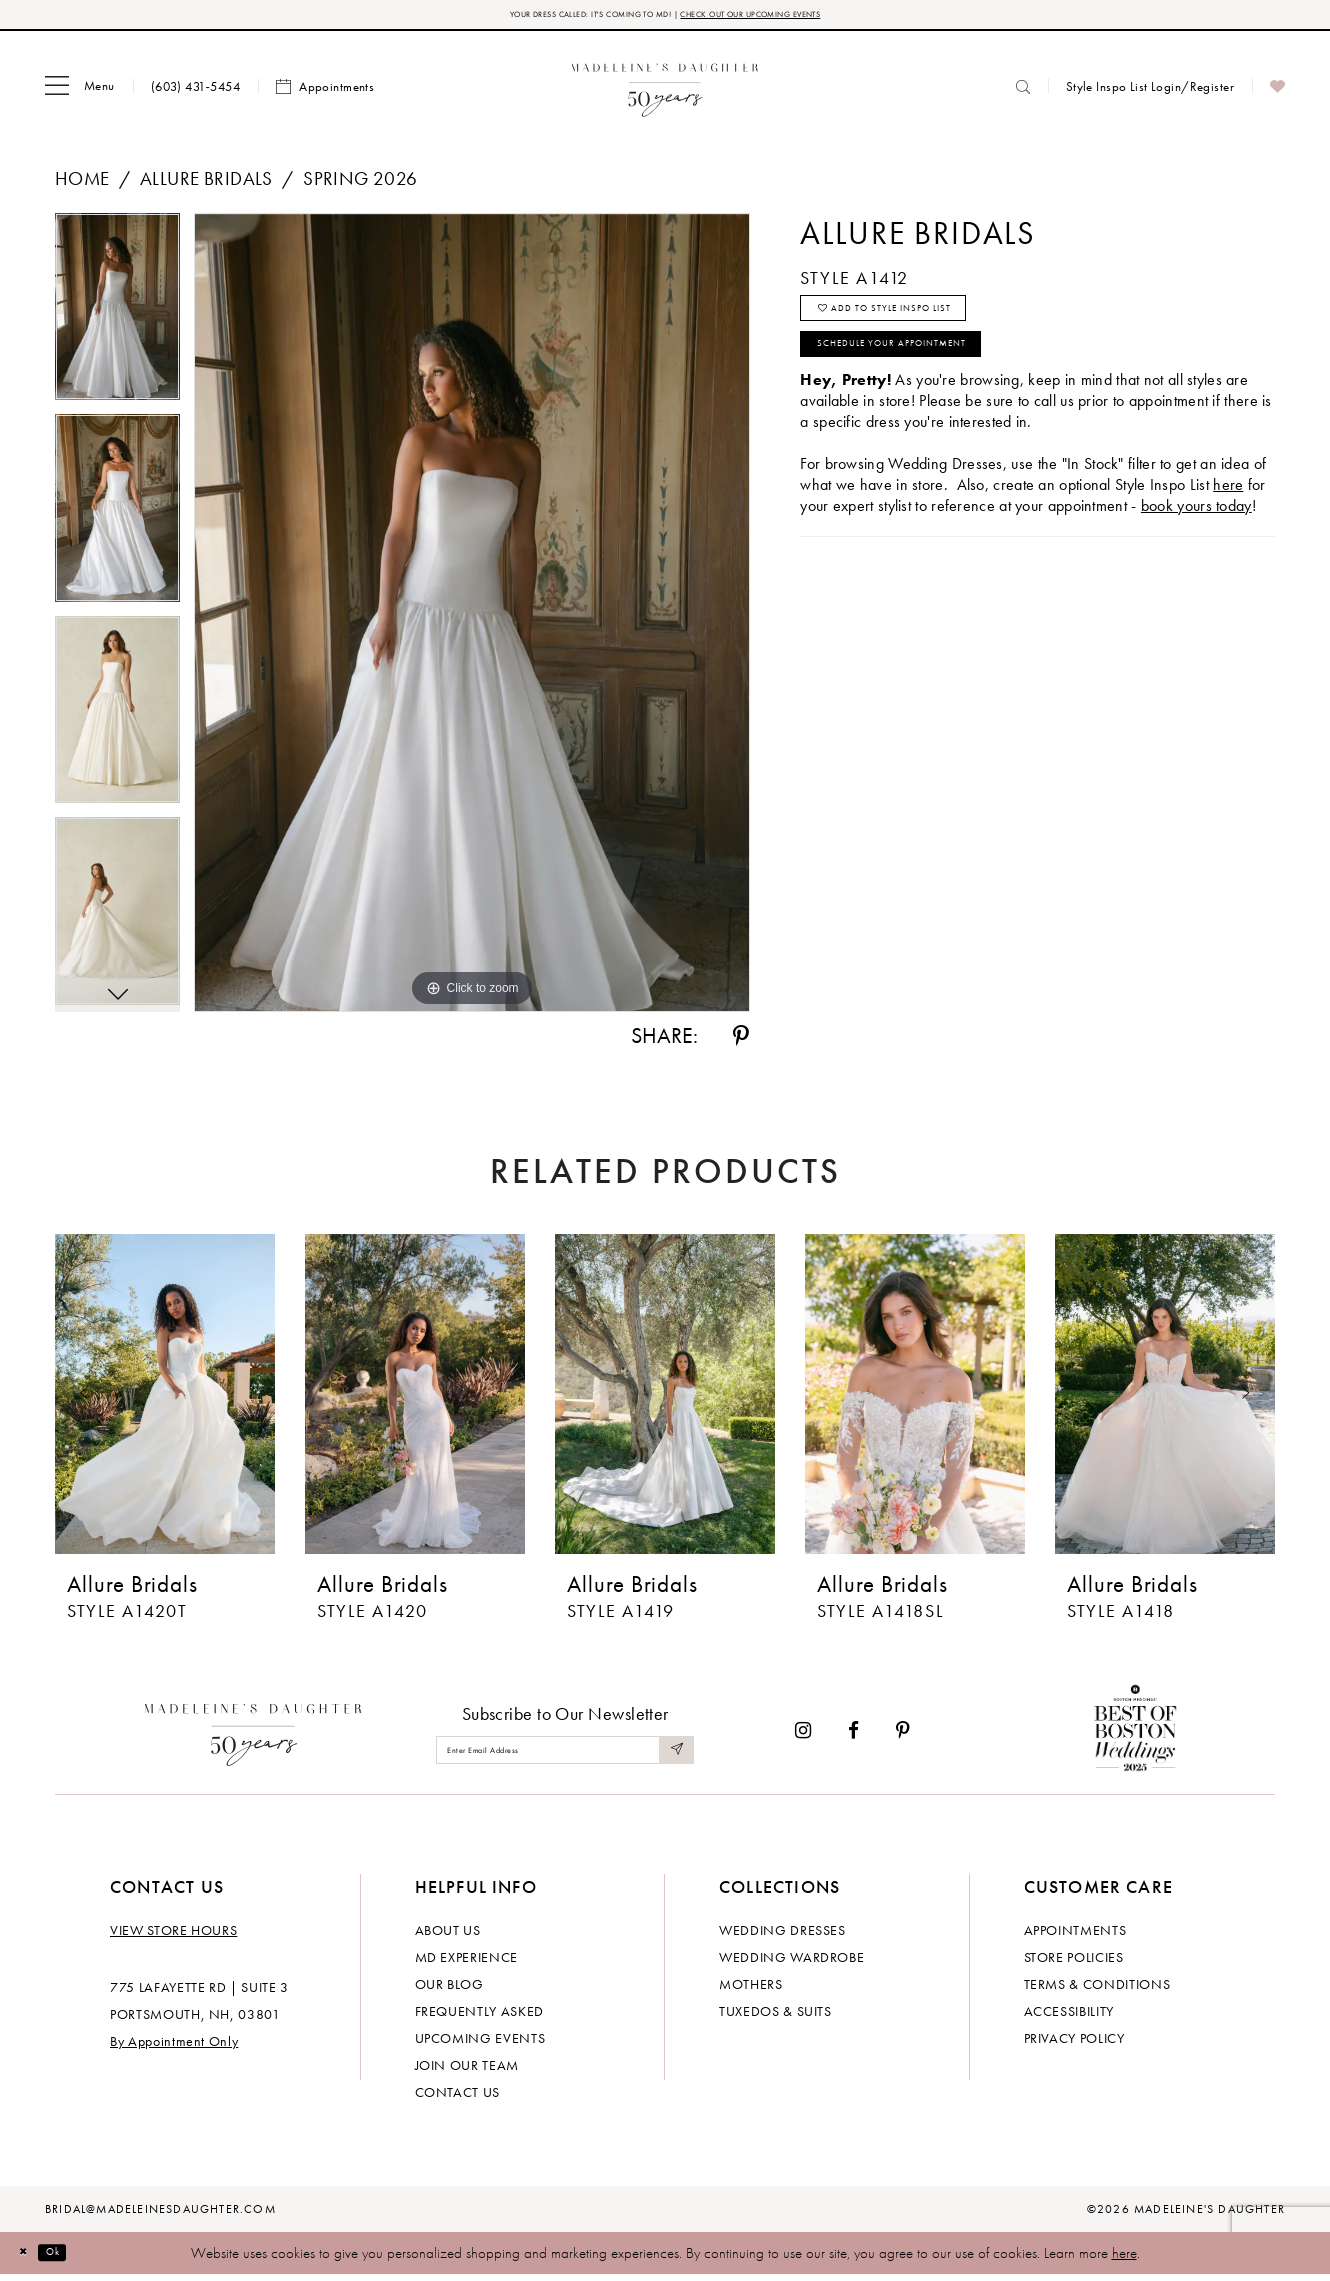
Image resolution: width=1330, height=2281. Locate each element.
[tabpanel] (117, 320)
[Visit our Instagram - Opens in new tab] (803, 1736)
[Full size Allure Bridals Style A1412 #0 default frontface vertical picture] (472, 619)
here (1124, 2259)
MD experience (466, 1963)
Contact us (458, 2098)
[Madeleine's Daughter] (253, 1736)
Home (82, 184)
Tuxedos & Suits (775, 2017)
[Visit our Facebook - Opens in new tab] (853, 1736)
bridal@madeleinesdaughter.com (160, 2215)
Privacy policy (1074, 2044)
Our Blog (449, 1990)
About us (448, 1936)
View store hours (173, 1936)
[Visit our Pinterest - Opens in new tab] (903, 1736)
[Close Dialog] (30, 2258)
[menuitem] (80, 93)
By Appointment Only (174, 2047)
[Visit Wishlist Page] (1277, 93)
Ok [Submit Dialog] (74, 2258)
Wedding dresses (782, 1936)
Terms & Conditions (1097, 1990)
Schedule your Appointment (940, 382)
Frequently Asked (479, 2017)
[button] (80, 93)
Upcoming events (480, 2044)
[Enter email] (565, 1755)
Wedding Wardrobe (791, 1963)
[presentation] (165, 1400)
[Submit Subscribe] (673, 1755)
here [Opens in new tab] (1228, 529)
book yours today (1196, 550)
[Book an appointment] (325, 93)
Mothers (751, 1990)
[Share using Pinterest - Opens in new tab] (741, 1043)
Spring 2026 (360, 184)
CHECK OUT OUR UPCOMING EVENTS (803, 17)
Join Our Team (467, 2071)
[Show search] (1023, 92)
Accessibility (1069, 2017)
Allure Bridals (206, 184)
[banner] (665, 92)
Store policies (1074, 1963)
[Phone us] (195, 92)
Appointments (1075, 1936)
